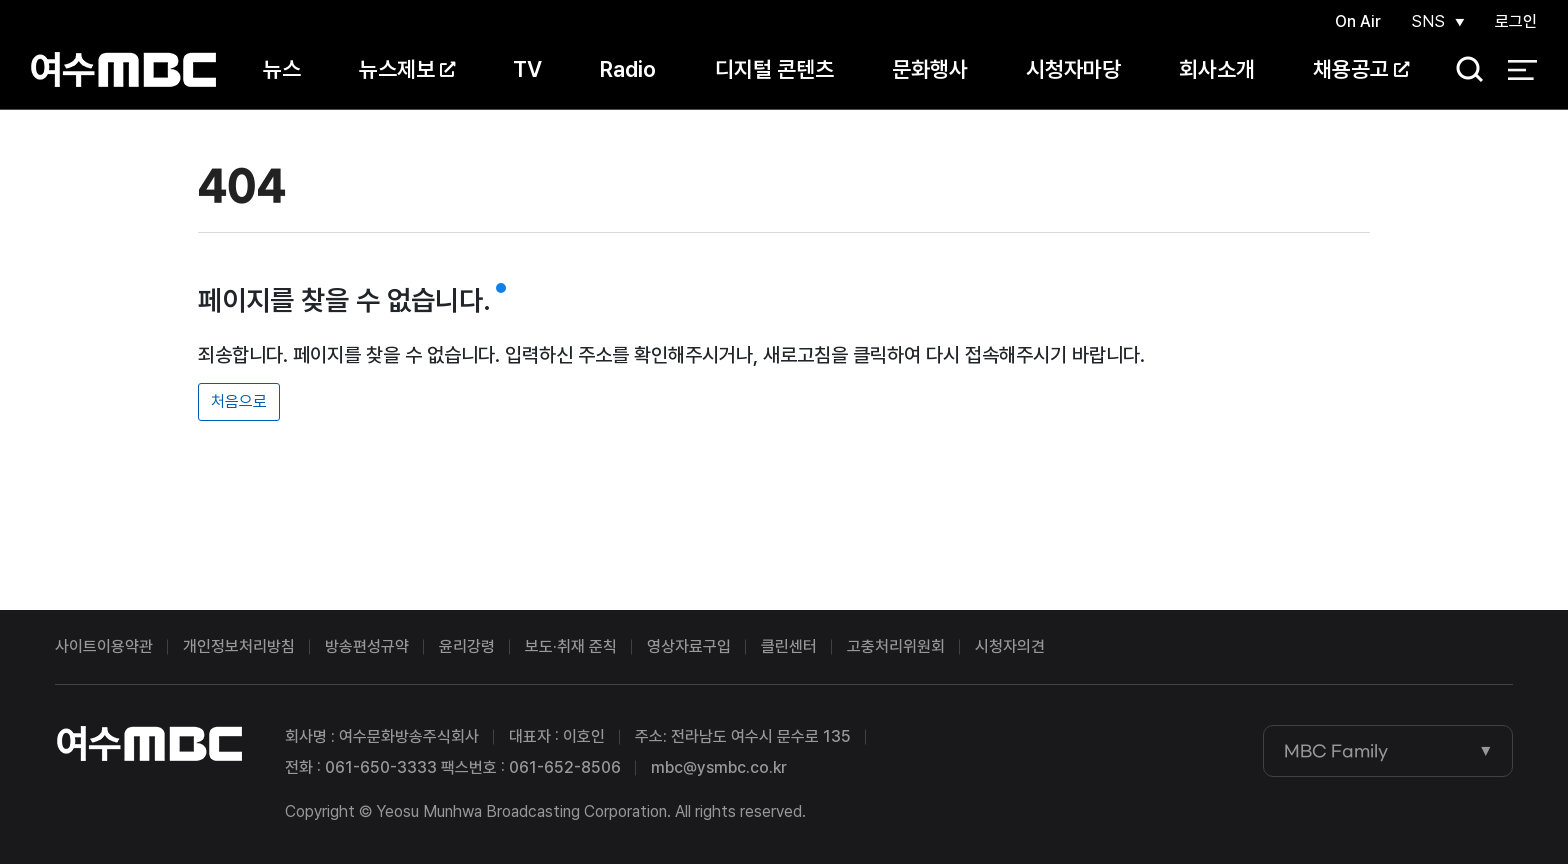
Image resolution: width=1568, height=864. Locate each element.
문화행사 (930, 69)
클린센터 (789, 646)
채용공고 (1361, 69)
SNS (1428, 21)
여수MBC (123, 69)
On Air (1358, 21)
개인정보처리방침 (239, 646)
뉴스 (282, 69)
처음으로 (239, 401)
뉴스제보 (407, 69)
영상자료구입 (689, 646)
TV (527, 69)
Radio (628, 69)
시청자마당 (1073, 69)
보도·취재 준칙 (571, 646)
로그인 (1516, 21)
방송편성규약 (367, 646)
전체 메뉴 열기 (1522, 70)
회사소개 (1217, 69)
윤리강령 (467, 646)
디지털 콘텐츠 (774, 69)
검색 (1463, 70)
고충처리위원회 (896, 646)
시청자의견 (1010, 646)
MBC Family (1336, 751)
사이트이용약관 (104, 646)
